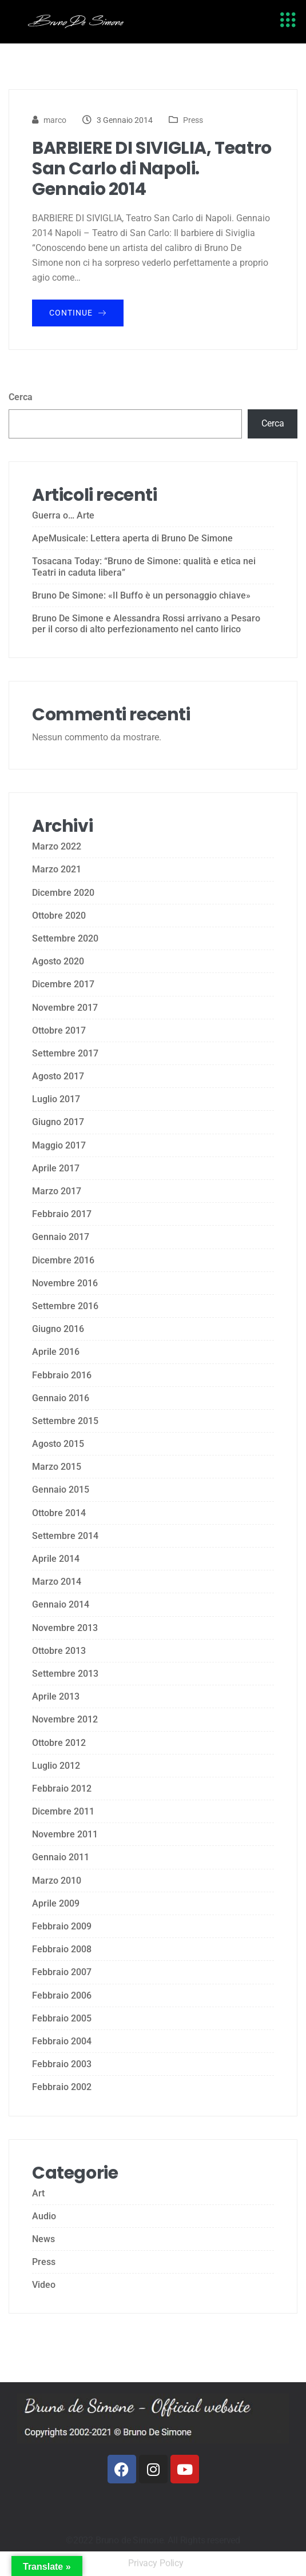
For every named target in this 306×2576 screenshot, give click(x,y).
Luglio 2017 (56, 1099)
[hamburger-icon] (287, 21)
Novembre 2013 (65, 1627)
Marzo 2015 (56, 1466)
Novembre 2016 (65, 1283)
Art (38, 2193)
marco (54, 120)
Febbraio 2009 (62, 1926)
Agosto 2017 (58, 1076)
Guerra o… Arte (63, 515)
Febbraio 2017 (62, 1214)
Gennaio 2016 (60, 1398)
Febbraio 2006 (62, 1995)
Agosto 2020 (58, 961)
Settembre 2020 (65, 938)
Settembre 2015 (65, 1420)
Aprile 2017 (56, 1168)
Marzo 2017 (56, 1191)
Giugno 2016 (58, 1328)
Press (193, 120)
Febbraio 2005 (62, 2018)
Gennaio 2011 (60, 1857)
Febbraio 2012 (62, 1788)
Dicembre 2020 (63, 892)
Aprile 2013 (56, 1696)
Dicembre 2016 (63, 1260)
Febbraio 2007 (62, 1972)
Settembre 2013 (65, 1673)
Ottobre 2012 (59, 1742)
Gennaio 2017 (60, 1236)
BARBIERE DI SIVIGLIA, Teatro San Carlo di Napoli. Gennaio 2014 (152, 169)
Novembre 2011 (65, 1834)
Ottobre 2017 (59, 1030)
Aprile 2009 (56, 1903)
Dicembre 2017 (63, 984)
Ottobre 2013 (59, 1650)
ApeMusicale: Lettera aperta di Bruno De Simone (132, 538)
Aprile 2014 (56, 1558)
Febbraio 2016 (62, 1375)
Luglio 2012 (56, 1765)
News (43, 2239)
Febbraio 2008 (62, 1949)
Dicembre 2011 (63, 1811)
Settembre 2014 (65, 1535)
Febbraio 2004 (62, 2041)
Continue (77, 312)
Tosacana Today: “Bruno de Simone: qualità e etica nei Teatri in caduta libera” (144, 566)
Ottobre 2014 (59, 1513)
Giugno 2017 (58, 1121)
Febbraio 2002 (62, 2086)
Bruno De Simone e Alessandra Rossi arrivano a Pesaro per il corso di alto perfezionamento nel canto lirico (146, 624)
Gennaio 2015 (60, 1489)
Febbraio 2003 (62, 2064)
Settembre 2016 (65, 1306)
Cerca (21, 397)
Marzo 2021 (56, 869)
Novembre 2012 (65, 1719)
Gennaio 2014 (60, 1604)
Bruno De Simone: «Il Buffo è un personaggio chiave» (141, 595)
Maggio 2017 (59, 1145)
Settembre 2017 (65, 1053)
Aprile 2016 (56, 1351)
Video (43, 2284)
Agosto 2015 (58, 1443)
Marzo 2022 (56, 846)
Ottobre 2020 (59, 915)
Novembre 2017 (65, 1007)
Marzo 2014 (56, 1581)
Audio (44, 2216)
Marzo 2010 (56, 1880)
